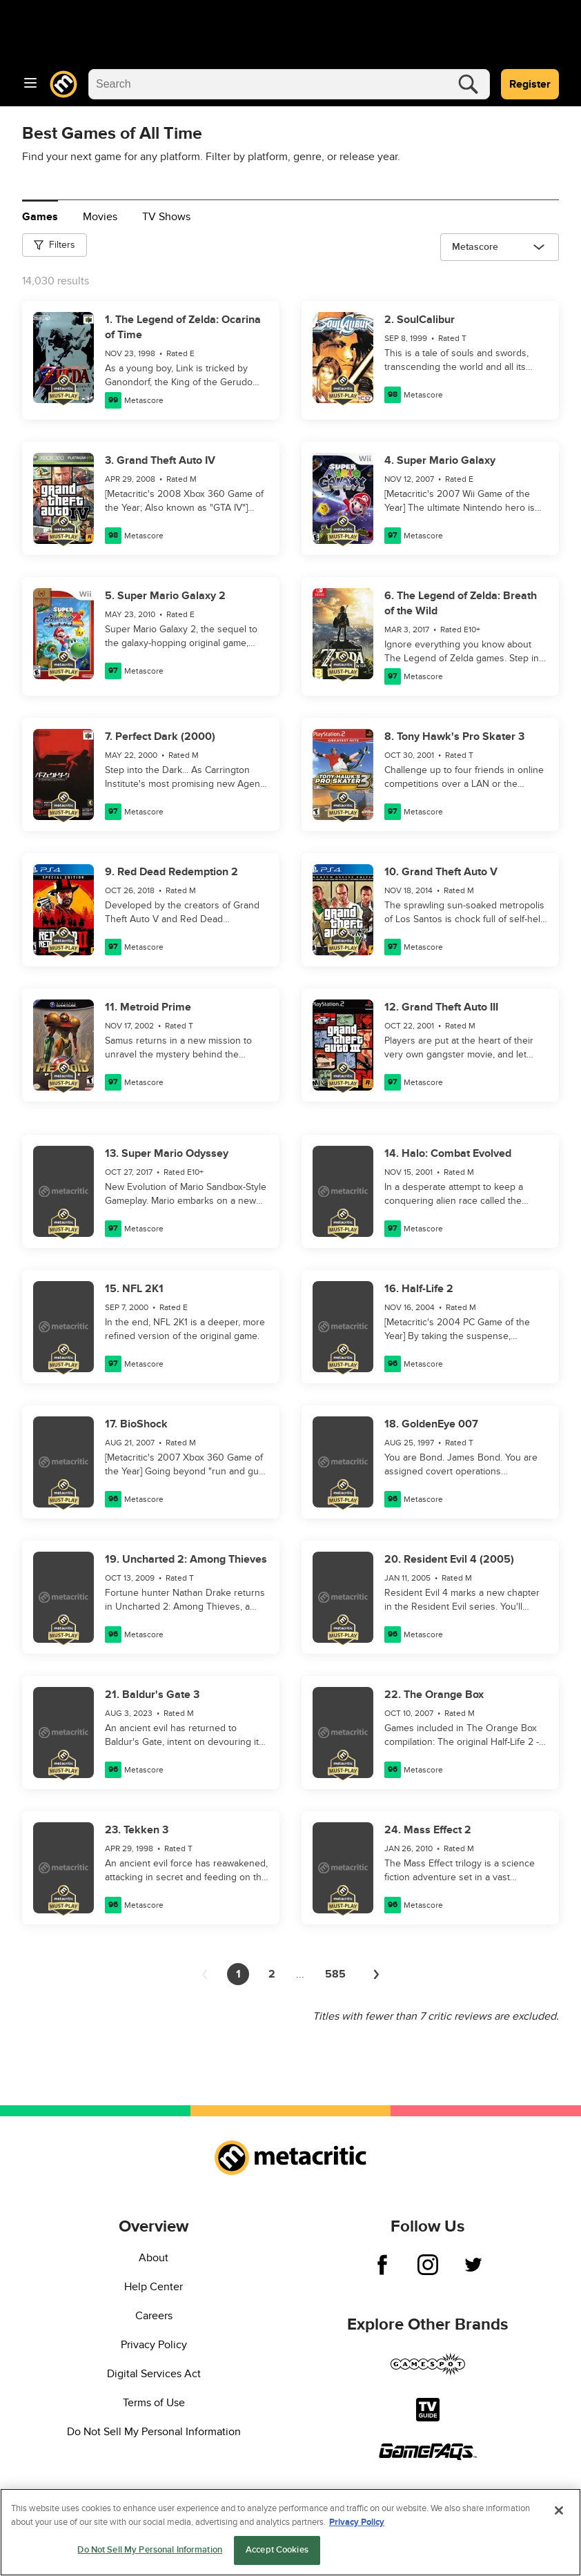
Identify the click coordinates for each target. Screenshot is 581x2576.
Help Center (153, 2287)
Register (530, 84)
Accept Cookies (277, 2549)
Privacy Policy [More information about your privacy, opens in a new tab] (356, 2522)
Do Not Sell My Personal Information (154, 2432)
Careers (154, 2316)
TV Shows (166, 217)
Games (40, 217)
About (153, 2258)
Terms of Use (154, 2403)
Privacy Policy (154, 2345)
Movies (100, 217)
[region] (290, 2532)
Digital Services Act (154, 2374)
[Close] (559, 2510)
